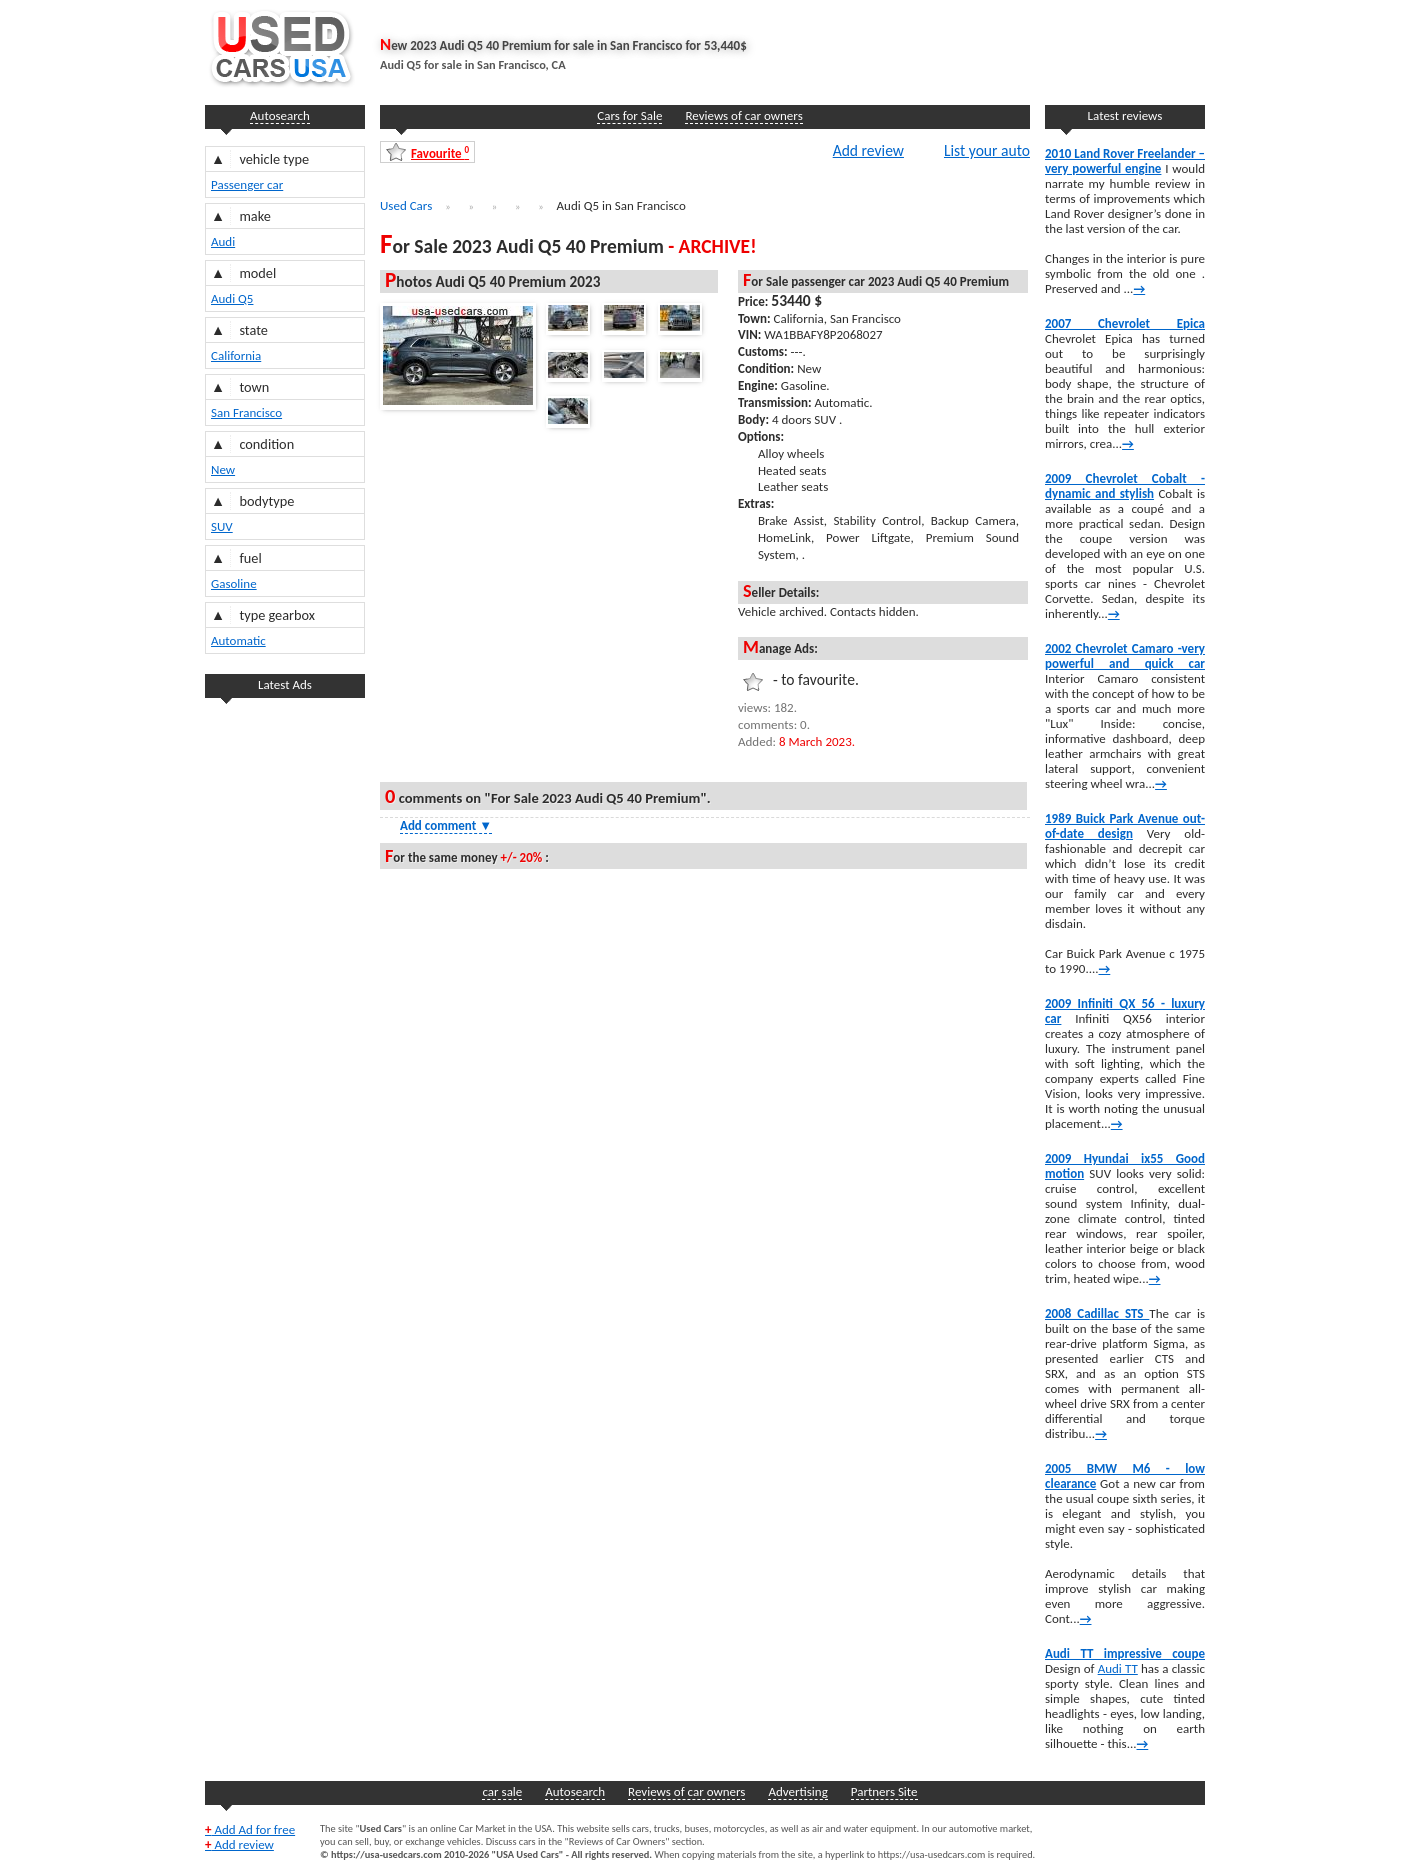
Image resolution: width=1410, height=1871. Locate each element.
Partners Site (884, 1791)
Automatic (238, 640)
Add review (868, 150)
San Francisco (246, 412)
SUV (222, 526)
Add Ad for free (250, 1829)
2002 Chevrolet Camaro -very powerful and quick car (1125, 656)
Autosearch (280, 115)
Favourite (440, 152)
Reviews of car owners (743, 115)
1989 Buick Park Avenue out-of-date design (1125, 826)
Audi (223, 241)
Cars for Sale (629, 115)
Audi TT (1118, 1668)
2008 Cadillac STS (1097, 1313)
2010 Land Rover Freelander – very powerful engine (1125, 161)
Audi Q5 (232, 298)
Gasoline (234, 583)
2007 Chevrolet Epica (1125, 323)
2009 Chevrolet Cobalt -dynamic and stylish (1125, 486)
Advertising (797, 1791)
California (236, 355)
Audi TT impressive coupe (1125, 1653)
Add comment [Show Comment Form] (446, 825)
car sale (502, 1791)
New (223, 469)
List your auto (987, 150)
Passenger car (247, 184)
